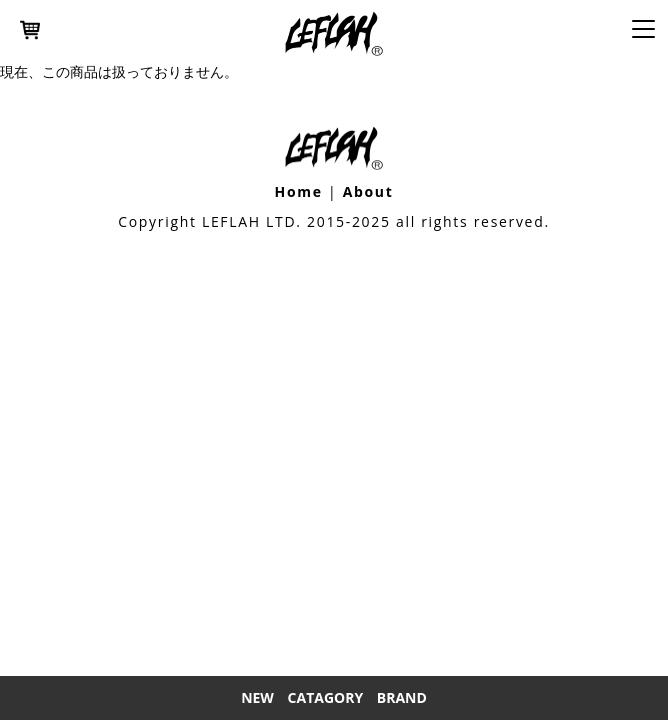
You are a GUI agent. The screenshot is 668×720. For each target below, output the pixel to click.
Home (298, 191)
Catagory (326, 697)
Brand (402, 697)
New (257, 697)
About (368, 191)
